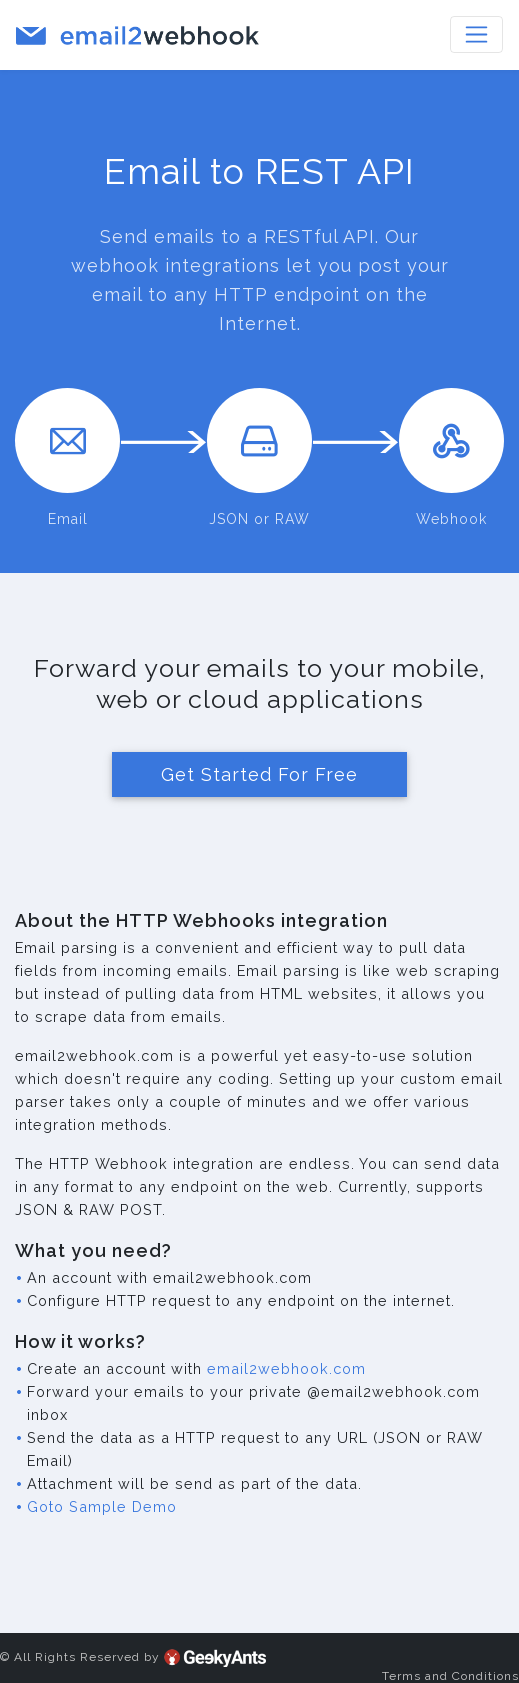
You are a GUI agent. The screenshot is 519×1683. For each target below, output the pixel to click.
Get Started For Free (259, 774)
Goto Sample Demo (102, 1506)
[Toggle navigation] (476, 34)
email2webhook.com (284, 1368)
